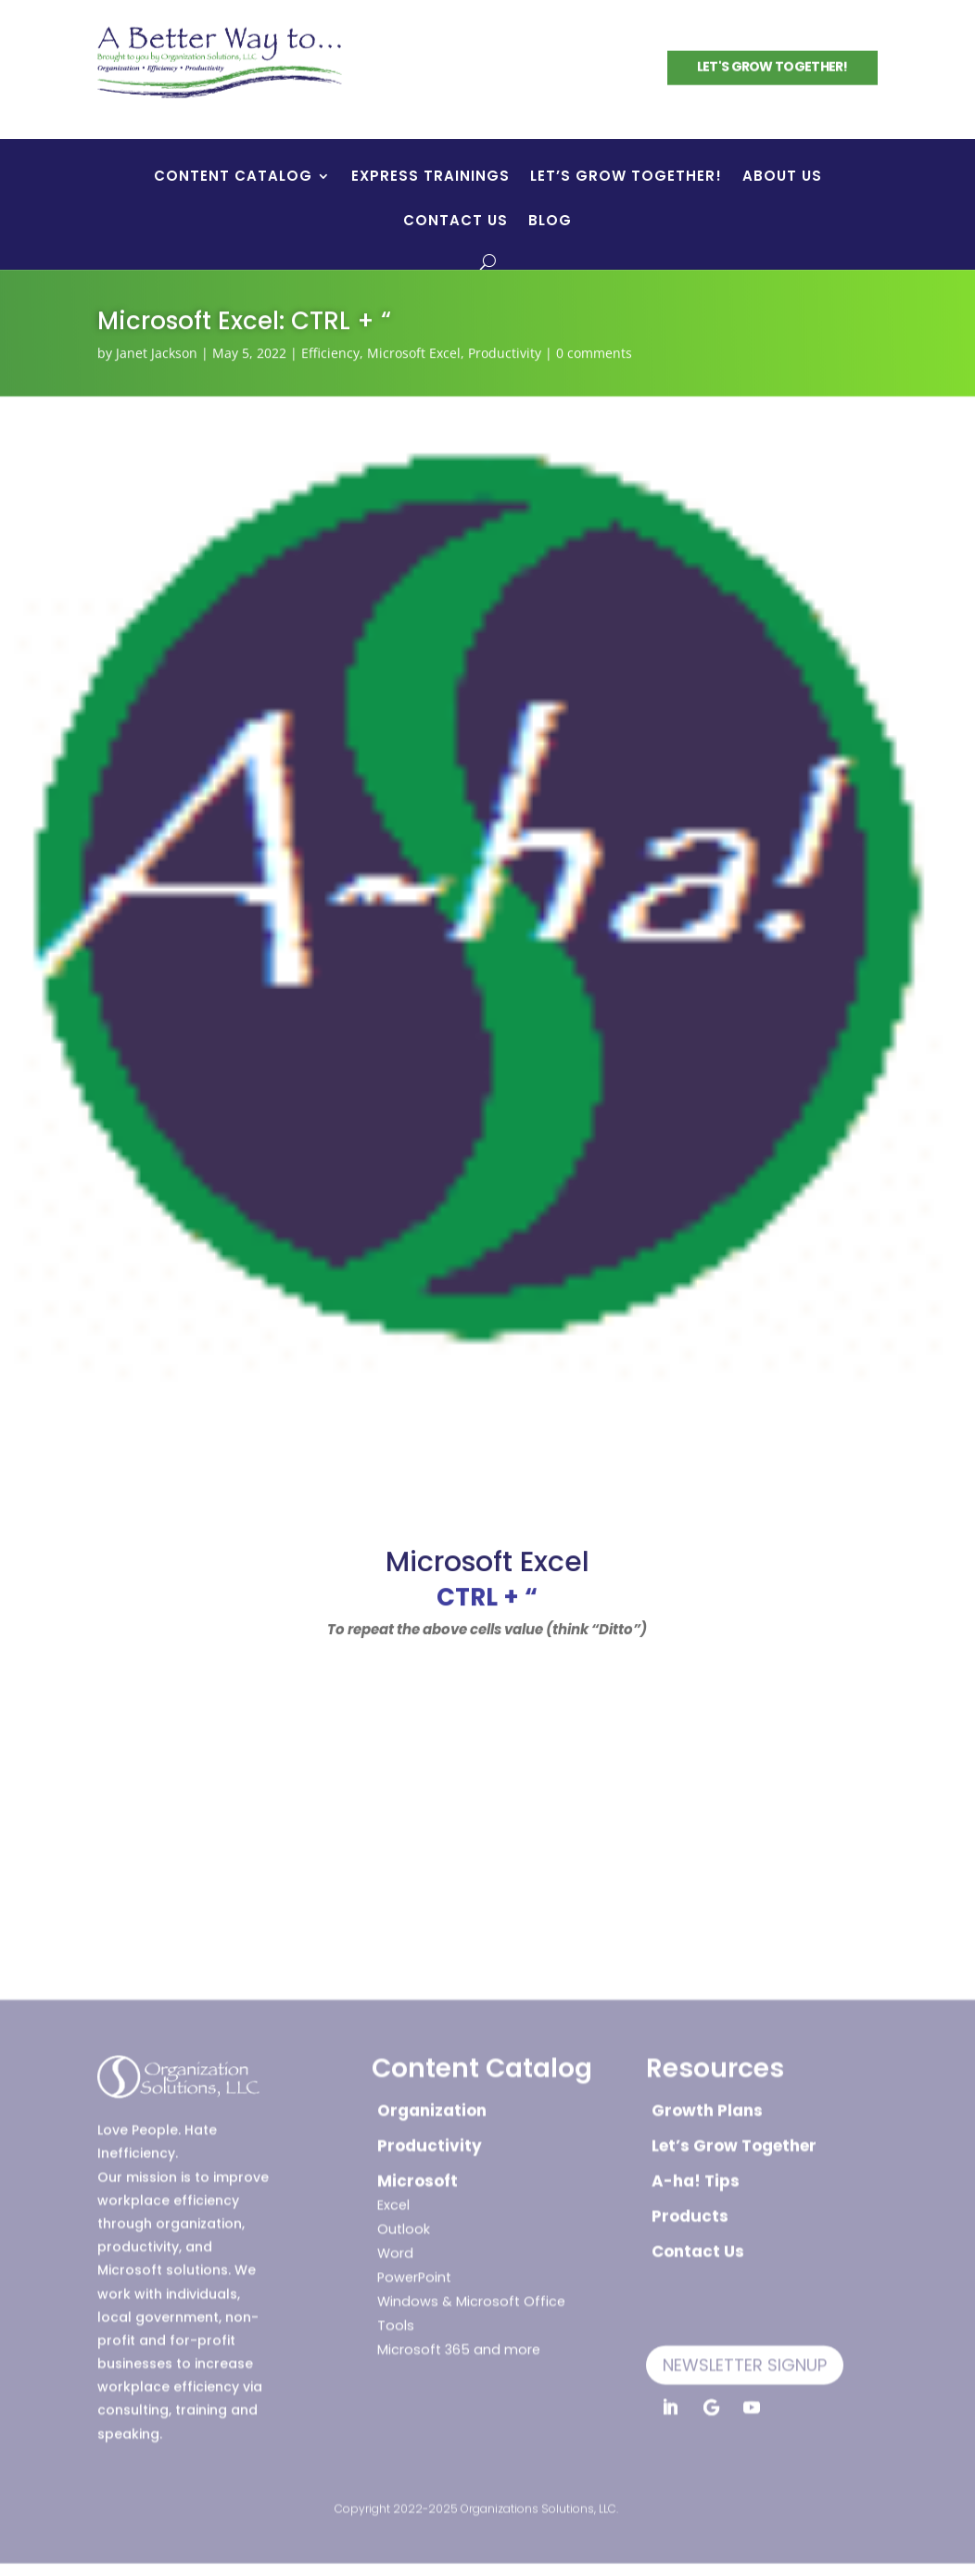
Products (690, 2210)
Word (395, 2247)
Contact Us (455, 222)
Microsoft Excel (414, 352)
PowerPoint (414, 2271)
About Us (782, 177)
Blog (550, 222)
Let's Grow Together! (772, 66)
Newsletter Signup (745, 2358)
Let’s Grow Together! (626, 177)
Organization (432, 2104)
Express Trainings (430, 177)
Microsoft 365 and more (458, 2343)
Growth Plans (707, 2104)
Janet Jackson (156, 352)
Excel (393, 2198)
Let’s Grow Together (734, 2139)
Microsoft (417, 2175)
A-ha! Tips (696, 2175)
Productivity (504, 352)
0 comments (594, 352)
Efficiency (330, 352)
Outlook (403, 2223)
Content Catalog (233, 177)
